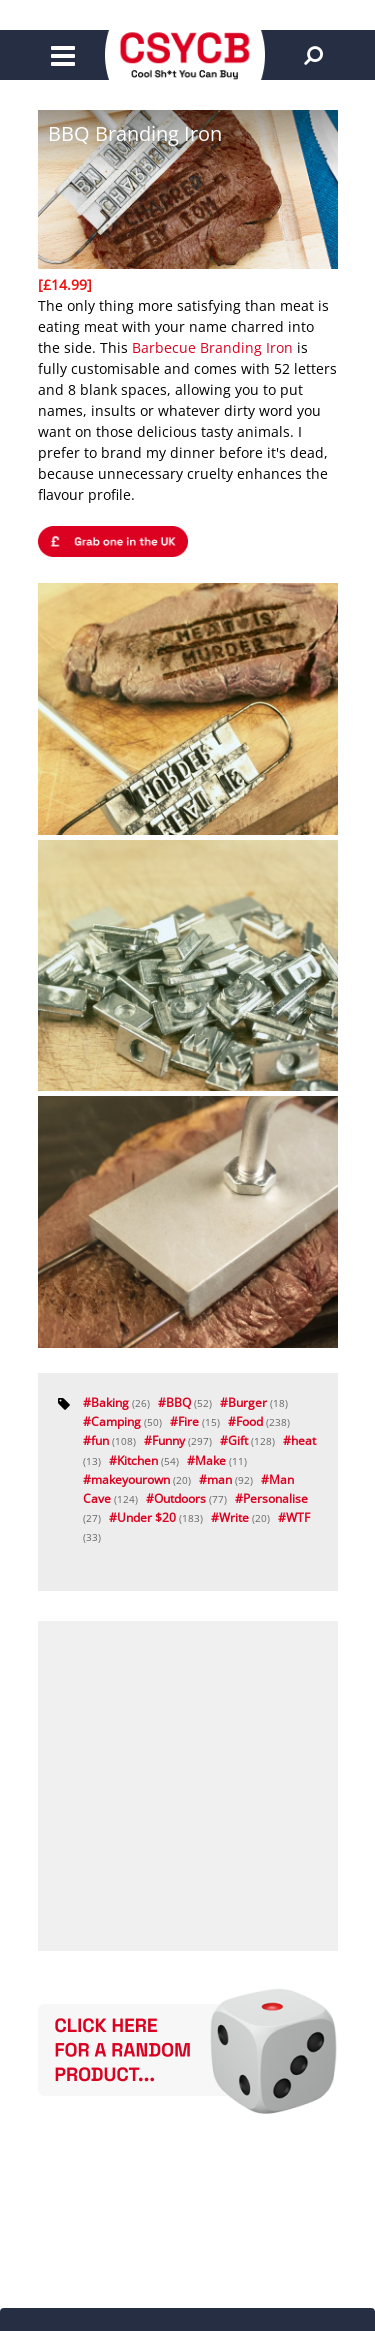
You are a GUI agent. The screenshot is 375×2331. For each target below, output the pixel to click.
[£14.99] (65, 284)
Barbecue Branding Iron (212, 347)
